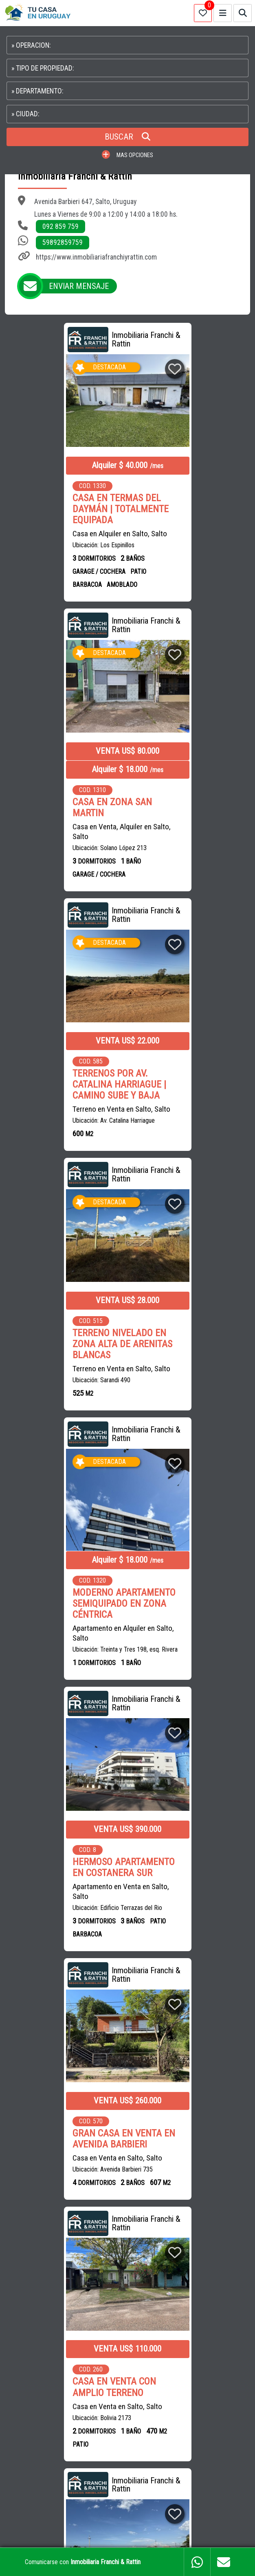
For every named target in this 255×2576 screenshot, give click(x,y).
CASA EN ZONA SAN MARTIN (179, 522)
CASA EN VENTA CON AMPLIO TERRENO (181, 1331)
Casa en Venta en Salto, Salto (56, 1350)
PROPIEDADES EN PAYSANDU (207, 2406)
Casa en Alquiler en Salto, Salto (59, 533)
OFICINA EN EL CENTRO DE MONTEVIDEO (58, 1892)
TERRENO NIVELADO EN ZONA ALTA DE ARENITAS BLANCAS (189, 798)
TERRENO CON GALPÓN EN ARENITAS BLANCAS (186, 1874)
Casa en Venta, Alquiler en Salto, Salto (188, 545)
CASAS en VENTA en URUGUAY (49, 2202)
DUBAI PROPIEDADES (38, 2286)
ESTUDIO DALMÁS (133, 2304)
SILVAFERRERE (95, 2286)
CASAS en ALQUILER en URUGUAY (139, 2202)
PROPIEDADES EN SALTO (128, 2406)
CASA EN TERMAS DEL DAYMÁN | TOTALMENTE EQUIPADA (60, 508)
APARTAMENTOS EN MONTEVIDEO (144, 2369)
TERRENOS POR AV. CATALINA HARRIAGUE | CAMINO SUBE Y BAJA (59, 798)
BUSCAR (127, 137)
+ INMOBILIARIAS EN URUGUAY (150, 2322)
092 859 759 (60, 226)
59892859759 (62, 242)
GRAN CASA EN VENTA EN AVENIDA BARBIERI (63, 1331)
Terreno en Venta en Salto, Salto (61, 823)
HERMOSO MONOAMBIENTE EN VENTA (179, 1597)
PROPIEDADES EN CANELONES (48, 2406)
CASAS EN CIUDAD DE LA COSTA (91, 2387)
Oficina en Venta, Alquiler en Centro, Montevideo (54, 1916)
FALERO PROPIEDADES (70, 2322)
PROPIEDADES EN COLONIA (45, 2424)
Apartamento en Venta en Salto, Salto (187, 1076)
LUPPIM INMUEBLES (74, 2304)
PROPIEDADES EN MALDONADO (181, 2387)
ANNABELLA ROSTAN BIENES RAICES (170, 2286)
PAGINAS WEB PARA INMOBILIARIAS (127, 2532)
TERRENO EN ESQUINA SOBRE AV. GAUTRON (56, 1592)
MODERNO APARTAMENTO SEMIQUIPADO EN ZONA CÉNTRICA (63, 1057)
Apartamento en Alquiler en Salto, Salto (62, 1087)
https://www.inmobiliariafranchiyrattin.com (96, 257)
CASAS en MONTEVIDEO (163, 2220)
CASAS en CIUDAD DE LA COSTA (82, 2220)
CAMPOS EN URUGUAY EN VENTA (51, 2369)
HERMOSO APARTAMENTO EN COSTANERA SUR (190, 1052)
